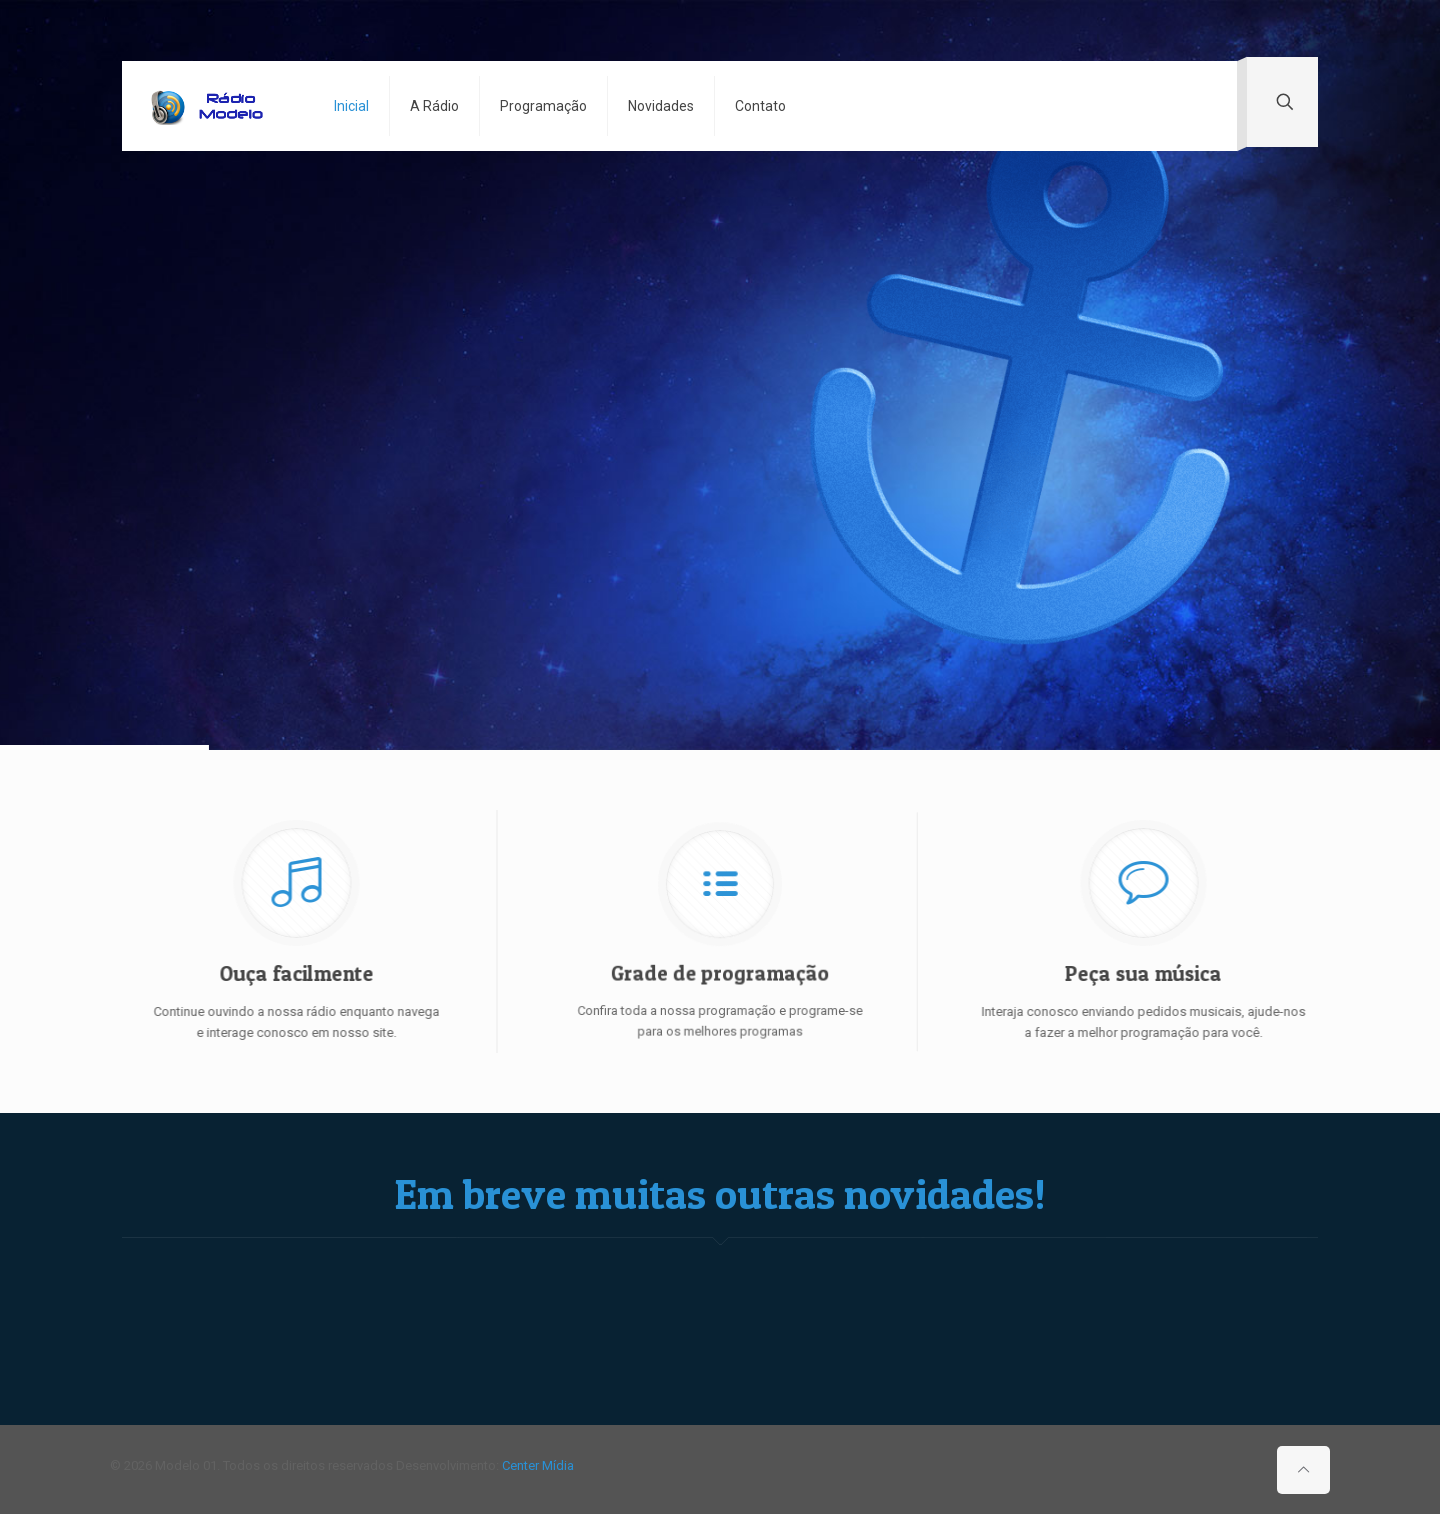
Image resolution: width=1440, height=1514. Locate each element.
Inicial (351, 106)
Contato (760, 106)
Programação (543, 106)
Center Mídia (538, 1465)
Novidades (661, 106)
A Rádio (434, 106)
